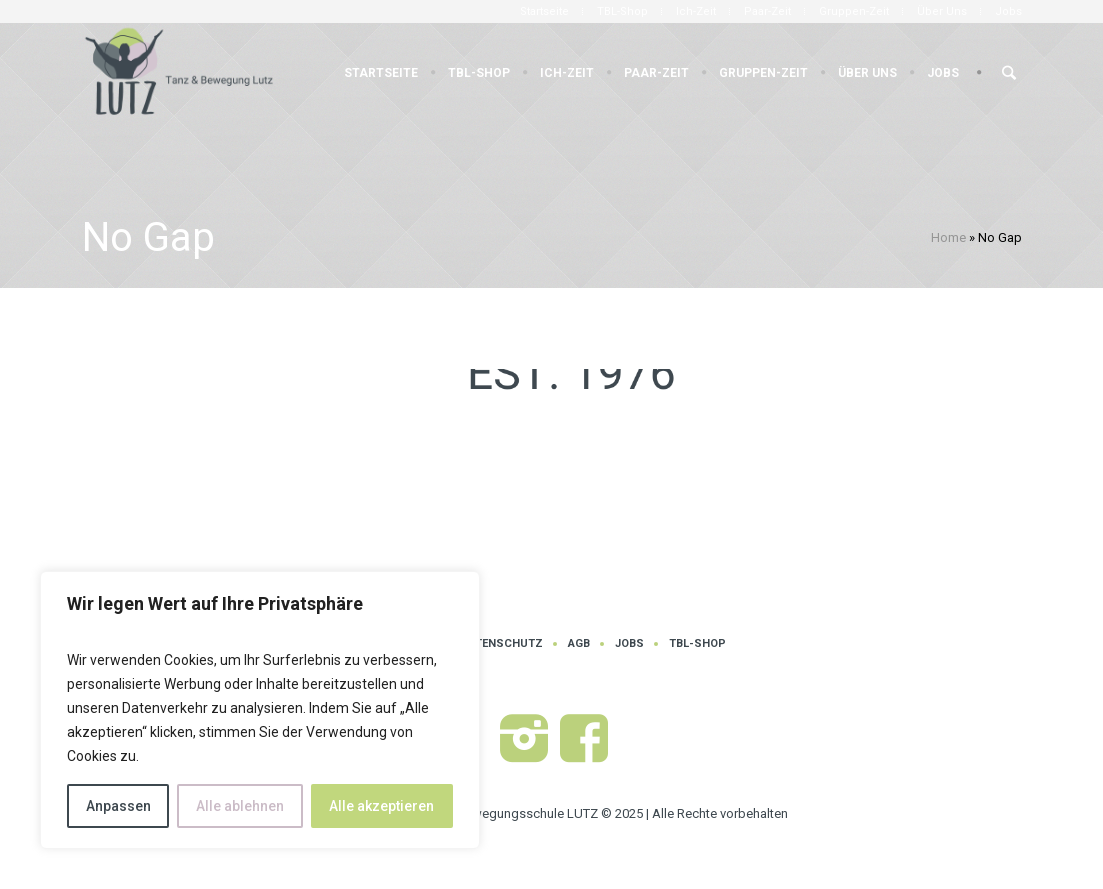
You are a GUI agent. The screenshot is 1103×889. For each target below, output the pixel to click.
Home (948, 237)
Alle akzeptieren (381, 806)
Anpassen (118, 806)
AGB (579, 643)
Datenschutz (502, 643)
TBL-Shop (697, 643)
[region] (260, 710)
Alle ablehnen (240, 806)
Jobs (629, 643)
